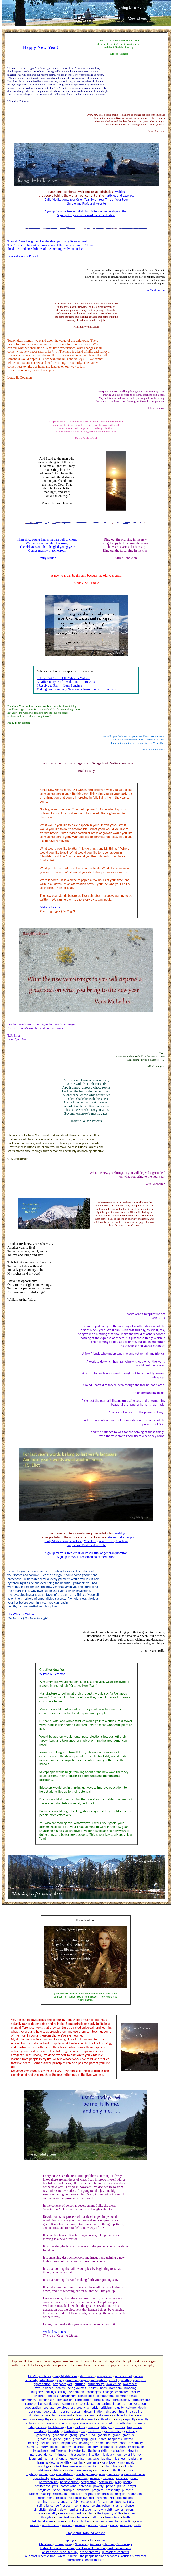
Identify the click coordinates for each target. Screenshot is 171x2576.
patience (122, 2478)
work (103, 2525)
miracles (128, 2466)
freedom (40, 2431)
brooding (130, 2388)
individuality (77, 2451)
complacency (122, 2400)
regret (89, 2494)
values (60, 2521)
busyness (37, 2392)
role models (125, 2498)
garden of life (112, 2431)
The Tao (109, 2544)
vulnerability (113, 2521)
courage (49, 2407)
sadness (63, 2502)
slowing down (58, 2509)
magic (130, 2462)
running (42, 2502)
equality (130, 2419)
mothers (100, 2470)
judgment (36, 2458)
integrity (132, 2451)
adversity (31, 2380)
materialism (60, 2466)
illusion (121, 2447)
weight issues (50, 2525)
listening (77, 2462)
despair (77, 2411)
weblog (120, 192)
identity (66, 2447)
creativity (83, 2407)
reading (45, 2494)
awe (38, 2388)
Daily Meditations (65, 2376)
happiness (115, 2439)
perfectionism (48, 2482)
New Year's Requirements (146, 1314)
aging (60, 2380)
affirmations (75, 2560)
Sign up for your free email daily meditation (86, 215)
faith (122, 2423)
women (80, 2525)
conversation (137, 2404)
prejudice (44, 2490)
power (110, 2486)
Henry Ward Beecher (154, 289)
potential (85, 2486)
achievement (123, 2376)
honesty (112, 2443)
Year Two (90, 199)
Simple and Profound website (86, 203)
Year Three (106, 199)
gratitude (128, 2435)
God (92, 2435)
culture (131, 2407)
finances (93, 2427)
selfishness (82, 2505)
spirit (108, 2509)
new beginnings (86, 2474)
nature (43, 2474)
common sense (126, 2396)
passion (95, 2478)
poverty (98, 2486)
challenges (94, 2392)
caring (62, 2392)
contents (45, 2376)
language (93, 2458)
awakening (113, 2384)
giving (73, 2435)
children (39, 2396)
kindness (61, 2458)
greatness (44, 2439)
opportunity (41, 2478)
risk (112, 2498)
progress (97, 2490)
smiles (74, 2509)
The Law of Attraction (91, 2548)
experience (97, 2423)
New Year (81, 2544)
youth (137, 2525)
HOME (33, 2376)
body (104, 2388)
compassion (65, 2400)
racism (33, 2494)
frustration (71, 2431)
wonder (93, 2525)
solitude (85, 2509)
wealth (34, 2525)
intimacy (60, 2455)
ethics (30, 2423)
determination (93, 2411)
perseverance (69, 2482)
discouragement (61, 2415)
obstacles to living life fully (60, 2552)
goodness (103, 2435)
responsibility (78, 2498)
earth (115, 2415)
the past (108, 2478)
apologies (139, 2380)
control (122, 2404)
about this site (94, 2560)
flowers (120, 2427)
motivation (116, 2470)
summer (82, 2540)
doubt (92, 2415)
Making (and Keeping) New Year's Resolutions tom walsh (77, 689)
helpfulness (69, 2443)
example (50, 2423)
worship (126, 2525)
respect (61, 2498)
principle (68, 2490)
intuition (95, 2455)
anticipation (98, 2380)
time (59, 2517)
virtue (99, 2521)
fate (31, 2427)
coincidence (86, 2396)
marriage (43, 2466)
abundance (87, 2376)
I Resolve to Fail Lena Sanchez (59, 685)
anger (84, 2380)
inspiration (117, 2451)
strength (131, 2509)
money (88, 2470)
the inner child (97, 2451)
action (138, 2376)
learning (42, 2462)
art (70, 2384)
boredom (115, 2388)
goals (83, 2435)
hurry (44, 2447)
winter (101, 2540)
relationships (104, 2494)
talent (90, 2513)
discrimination (38, 2415)
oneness (113, 2474)
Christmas (45, 2544)
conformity (70, 2404)
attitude (80, 2384)
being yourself (77, 2388)
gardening (130, 2431)
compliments (141, 2400)
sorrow (98, 2509)
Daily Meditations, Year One (63, 199)
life (67, 2462)
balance (48, 2388)
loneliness (93, 2462)
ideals (54, 2447)
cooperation (33, 2407)
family (141, 2423)
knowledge (77, 2458)
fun (83, 2431)
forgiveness (134, 2427)
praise (121, 2486)
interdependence (40, 2455)
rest (92, 2498)
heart (55, 2443)
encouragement (62, 2419)
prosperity (113, 2490)
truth (126, 2517)
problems (83, 2490)
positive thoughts (47, 2486)
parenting (81, 2478)
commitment (105, 2396)
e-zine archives (90, 2552)
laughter (107, 2458)
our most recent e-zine (40, 2556)
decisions (35, 2411)
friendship (55, 2431)
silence (129, 2505)
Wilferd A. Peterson (52, 1674)
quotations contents (115, 2552)
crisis (94, 2407)
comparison (46, 2400)
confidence (51, 2404)
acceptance (104, 2376)
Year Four (121, 199)
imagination (136, 2447)
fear (69, 2427)
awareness (130, 2384)
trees (109, 2517)
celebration (76, 2392)
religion (120, 2494)
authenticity (96, 2384)
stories (119, 2509)
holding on (86, 2443)
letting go (56, 2462)
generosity (43, 2435)
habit (102, 2439)
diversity (80, 2415)
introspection (78, 2455)
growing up (81, 2439)
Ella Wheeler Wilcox (20, 1614)
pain (69, 2478)
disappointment (116, 2411)
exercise (63, 2423)
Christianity (68, 2396)
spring (70, 2540)
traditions (96, 2517)
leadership (135, 2458)
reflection (75, 2494)
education (128, 2415)
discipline (136, 2411)
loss (104, 2462)
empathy (43, 2419)
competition (83, 2400)
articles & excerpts (133, 2556)
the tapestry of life (109, 2513)
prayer (132, 2486)
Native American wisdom (57, 2548)
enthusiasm (105, 2419)
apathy (126, 2380)
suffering (78, 2513)
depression (51, 2411)
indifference (59, 2451)
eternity (143, 2419)
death (142, 2407)
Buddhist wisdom (119, 2548)
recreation (60, 2494)
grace (116, 2435)
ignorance (107, 2447)
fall (92, 2540)
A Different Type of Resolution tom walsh (66, 682)
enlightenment (86, 2419)
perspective (88, 2482)
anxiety (114, 2380)
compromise (34, 2404)
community (28, 2400)
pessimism (106, 2482)
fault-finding (56, 2427)
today (68, 2517)
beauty (60, 2388)
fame (130, 2423)
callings (51, 2392)
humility (32, 2447)
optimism (58, 2478)
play (118, 2482)
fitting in (106, 2427)
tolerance (80, 2517)
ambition (72, 2380)
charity (135, 2392)
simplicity (40, 2509)
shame (118, 2505)
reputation (135, 2494)
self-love (116, 2502)
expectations (79, 2423)
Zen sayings (124, 2544)
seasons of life (90, 2502)
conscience (87, 2404)
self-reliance (45, 2505)
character (122, 2392)
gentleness (60, 2435)
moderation (73, 2470)
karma (48, 2458)
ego (139, 2415)
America (95, 2544)
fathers (41, 2427)
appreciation (42, 2384)
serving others (101, 2505)
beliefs (93, 2388)
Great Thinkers (67, 2556)
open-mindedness (133, 2474)
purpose (127, 2490)
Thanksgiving (63, 2544)
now (102, 2474)
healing (33, 2443)
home (100, 2443)
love (112, 2462)
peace (134, 2478)
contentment (105, 2404)
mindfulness (112, 2466)
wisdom (67, 2525)
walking (129, 2521)
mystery (31, 2474)
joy (139, 2455)
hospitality (136, 2443)
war (139, 2521)
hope (123, 2443)
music (130, 2470)
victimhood (84, 2521)
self (105, 2502)
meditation (93, 2466)
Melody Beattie (50, 907)
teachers (130, 2513)
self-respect (64, 2505)
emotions (29, 2419)
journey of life (125, 2455)
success (65, 2513)
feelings (80, 2427)
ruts (52, 2502)
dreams (104, 2415)
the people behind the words (99, 2556)
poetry (127, 2482)
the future (94, 2431)
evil (39, 2423)
